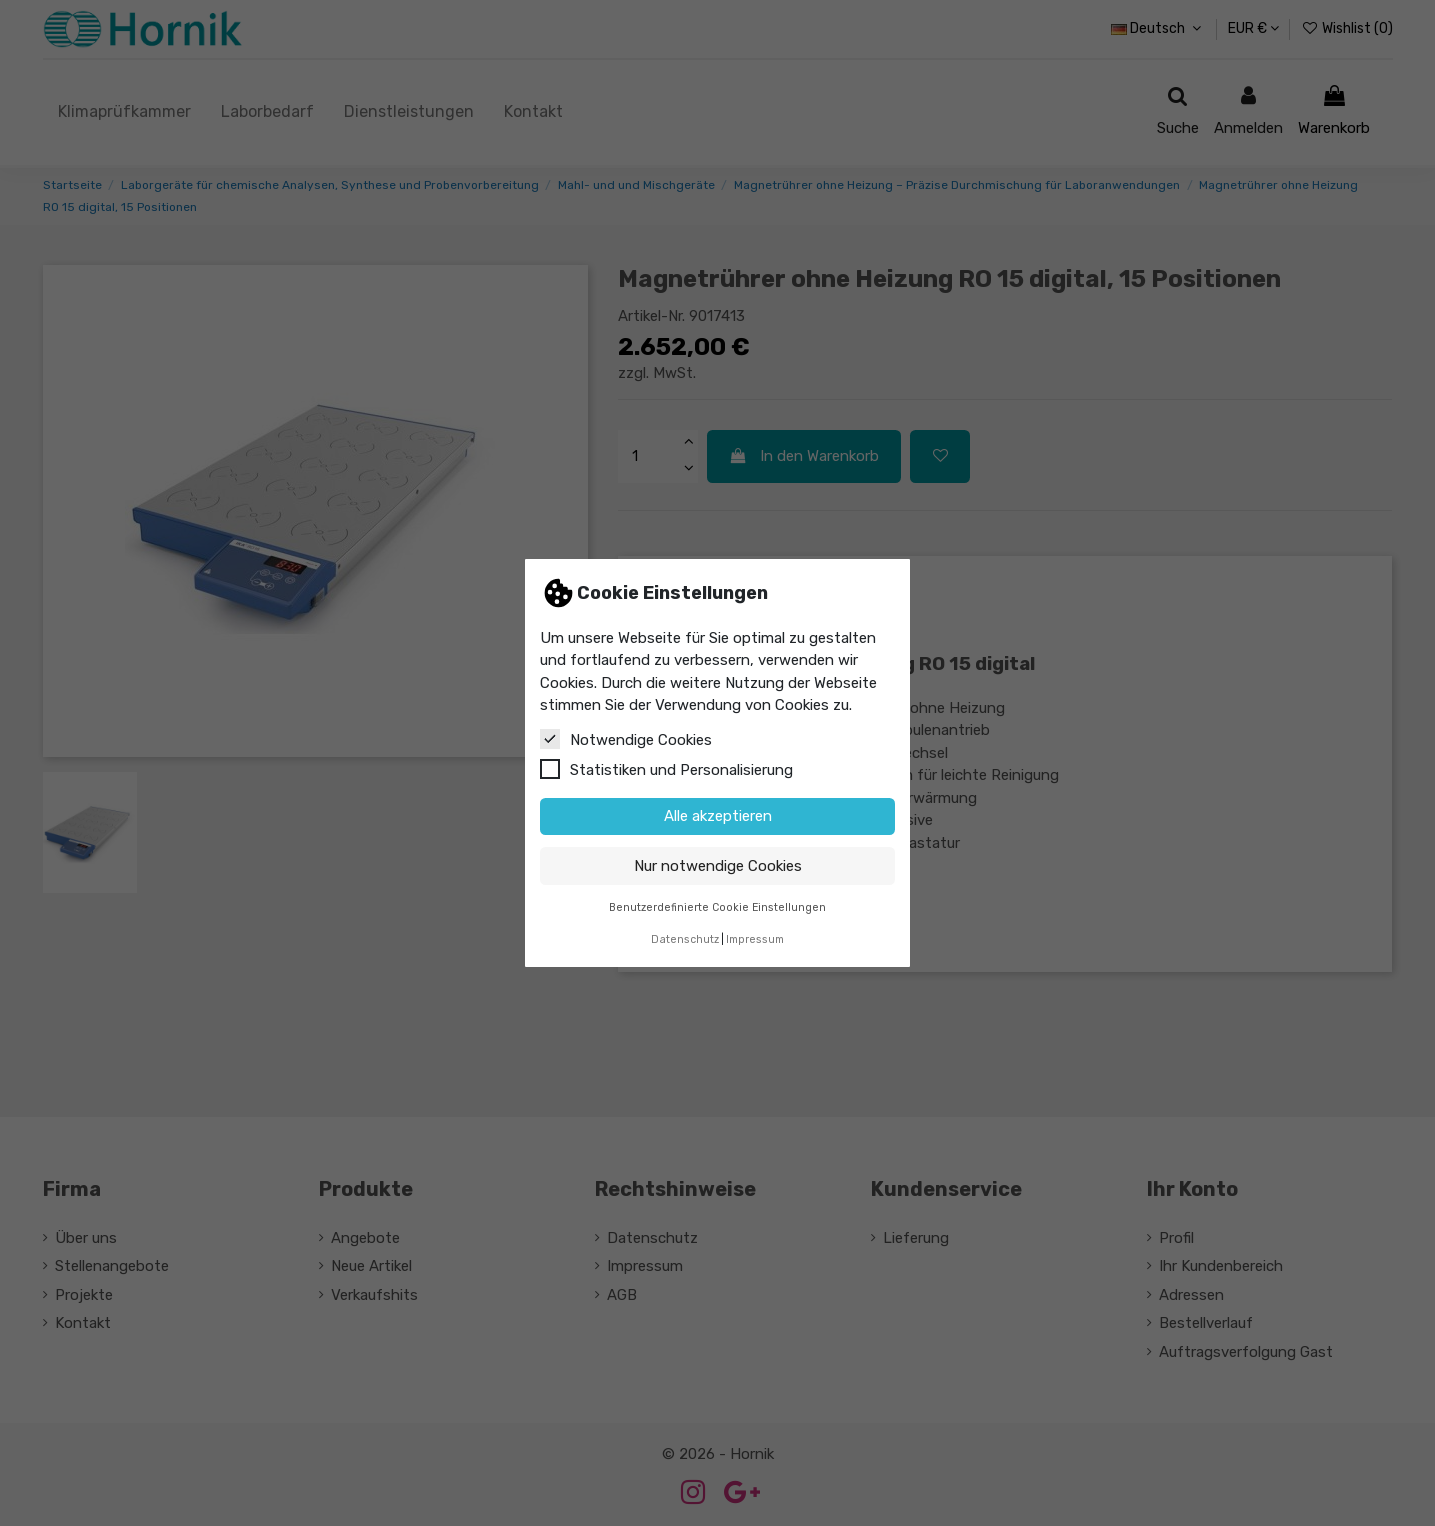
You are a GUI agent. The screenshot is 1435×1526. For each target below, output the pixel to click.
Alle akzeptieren (718, 816)
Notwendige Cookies (626, 739)
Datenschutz (685, 939)
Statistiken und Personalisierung (666, 769)
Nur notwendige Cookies (718, 866)
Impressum (755, 939)
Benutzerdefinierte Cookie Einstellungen (717, 907)
